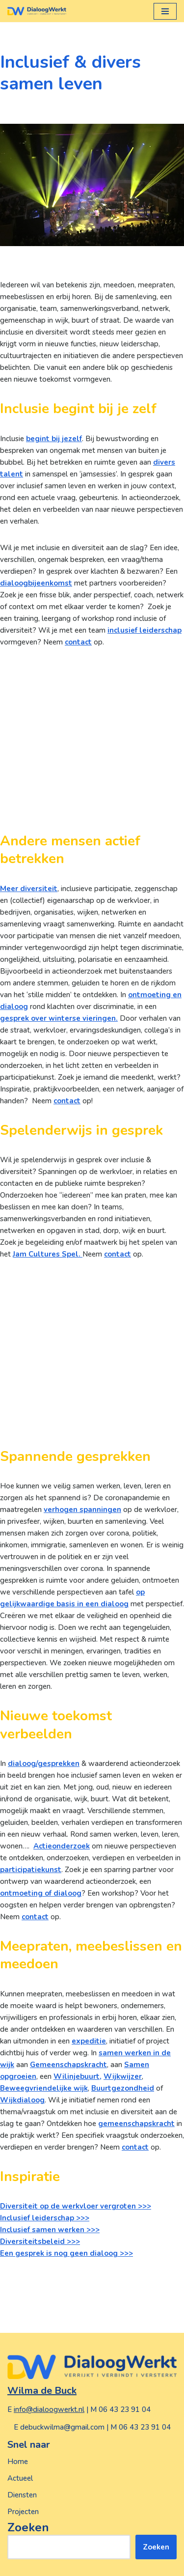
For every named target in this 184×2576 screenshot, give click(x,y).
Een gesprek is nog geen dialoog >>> (66, 2253)
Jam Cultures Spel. (47, 1254)
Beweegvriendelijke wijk (44, 2088)
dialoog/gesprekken (43, 1763)
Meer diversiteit (28, 889)
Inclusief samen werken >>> (50, 2230)
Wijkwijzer (123, 2076)
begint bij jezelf (54, 439)
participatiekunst (30, 1870)
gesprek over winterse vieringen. (59, 1018)
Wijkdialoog (22, 2100)
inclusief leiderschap (144, 630)
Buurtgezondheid (122, 2088)
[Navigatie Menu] (165, 11)
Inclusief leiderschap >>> (44, 2218)
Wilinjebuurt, (77, 2076)
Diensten (22, 2495)
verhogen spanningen (82, 1509)
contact (78, 642)
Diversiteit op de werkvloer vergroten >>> (75, 2206)
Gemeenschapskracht (68, 2065)
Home (17, 2461)
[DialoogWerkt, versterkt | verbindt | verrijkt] (36, 11)
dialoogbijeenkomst (36, 583)
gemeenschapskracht (136, 2123)
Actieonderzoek (61, 1846)
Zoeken (28, 2527)
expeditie (89, 2041)
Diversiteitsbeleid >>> (40, 2241)
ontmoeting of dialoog (40, 1893)
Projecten (23, 2512)
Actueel (20, 2478)
